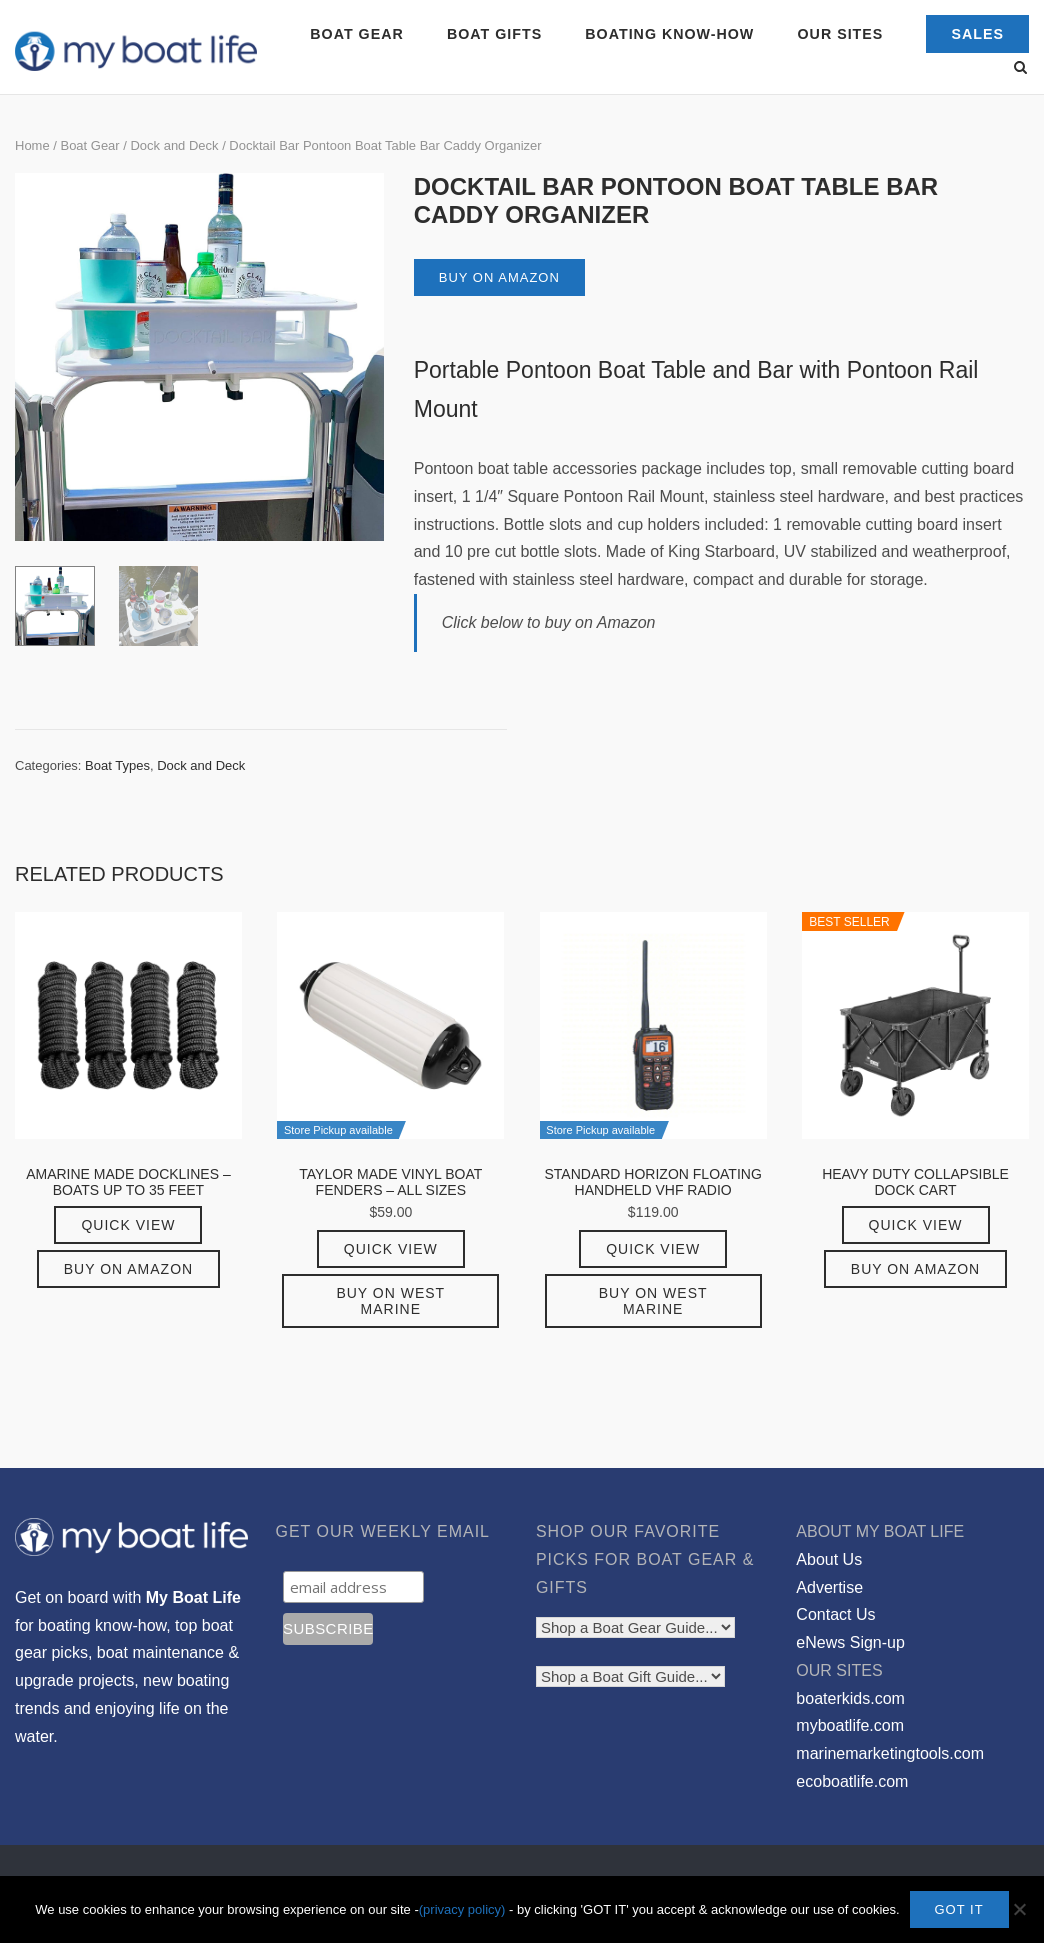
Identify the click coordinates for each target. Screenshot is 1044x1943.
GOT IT (959, 1909)
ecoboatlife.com (852, 1781)
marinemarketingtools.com (890, 1753)
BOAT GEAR (356, 34)
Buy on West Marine (390, 1301)
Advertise (829, 1587)
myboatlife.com (850, 1725)
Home (32, 145)
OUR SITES (841, 34)
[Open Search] (1020, 68)
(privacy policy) (462, 1909)
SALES (977, 34)
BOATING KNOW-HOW (669, 34)
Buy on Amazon (499, 277)
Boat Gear (89, 145)
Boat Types (117, 765)
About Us (829, 1559)
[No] (1019, 1910)
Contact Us (835, 1614)
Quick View (128, 1225)
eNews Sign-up (850, 1642)
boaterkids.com (850, 1698)
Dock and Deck (174, 145)
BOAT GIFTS (494, 34)
